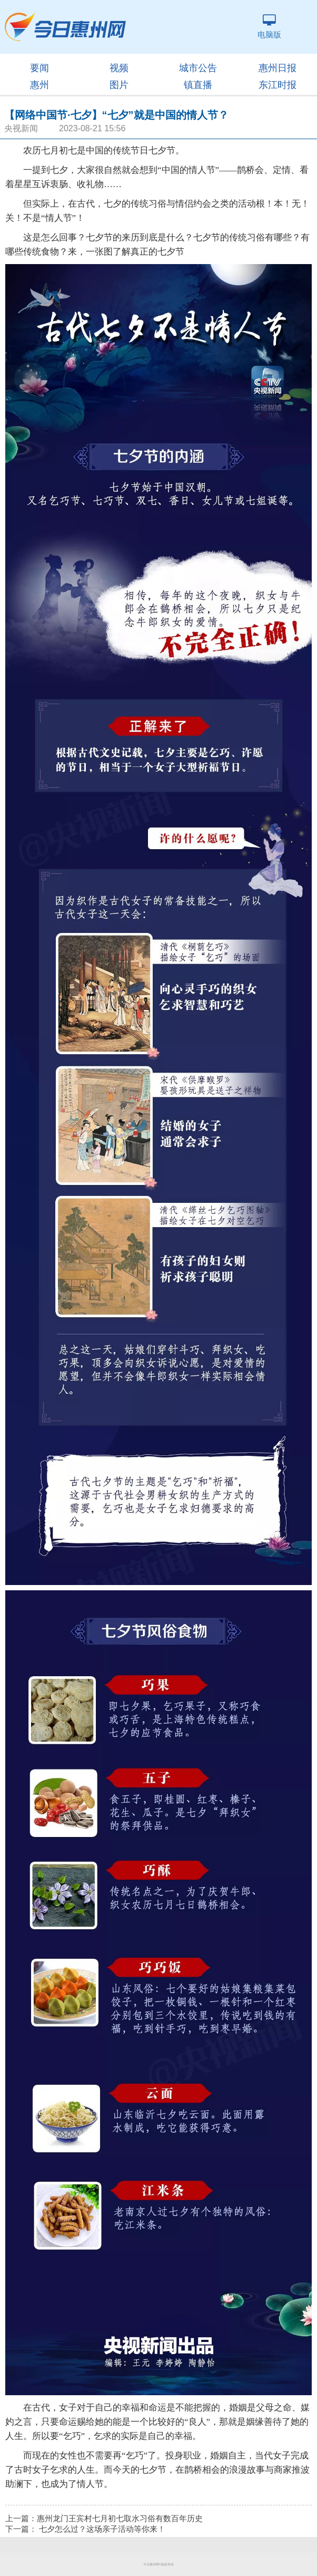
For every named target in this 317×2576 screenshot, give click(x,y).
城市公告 (198, 68)
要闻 (39, 68)
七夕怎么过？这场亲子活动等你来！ (102, 2529)
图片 (119, 85)
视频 (119, 68)
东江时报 (277, 85)
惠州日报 (277, 68)
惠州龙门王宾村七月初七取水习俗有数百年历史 (120, 2518)
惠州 (39, 85)
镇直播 (198, 85)
